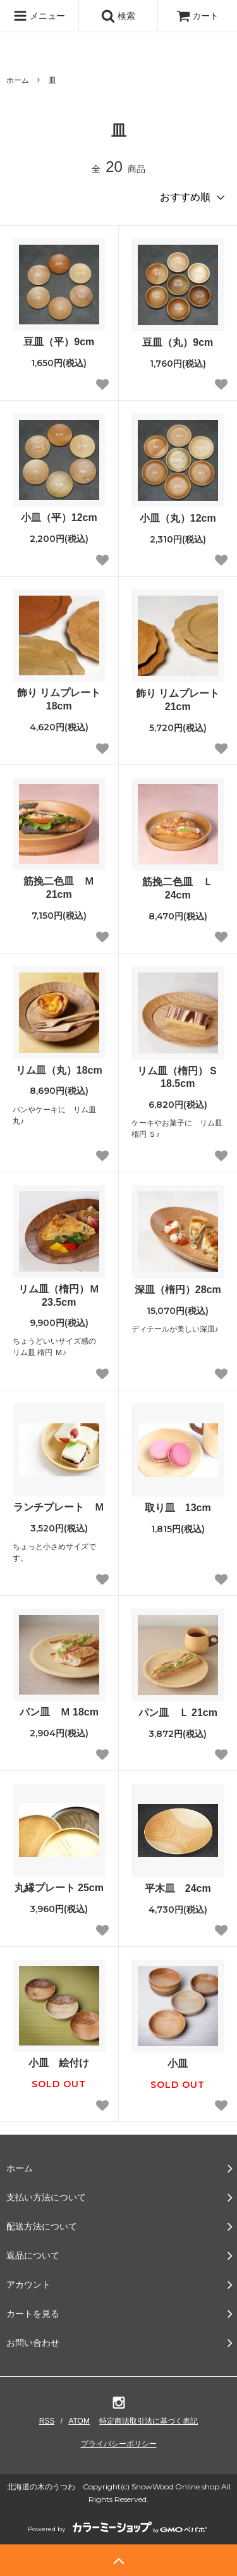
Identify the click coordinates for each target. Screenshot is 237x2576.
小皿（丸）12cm (178, 518)
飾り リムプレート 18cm (61, 699)
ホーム (17, 80)
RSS (47, 2421)
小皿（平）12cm (59, 517)
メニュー (39, 16)
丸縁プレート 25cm (59, 1887)
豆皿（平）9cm (58, 341)
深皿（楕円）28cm (178, 1289)
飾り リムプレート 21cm (180, 700)
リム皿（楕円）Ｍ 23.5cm (58, 1296)
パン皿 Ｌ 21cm (177, 1712)
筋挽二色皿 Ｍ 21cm (58, 888)
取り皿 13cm (183, 1507)
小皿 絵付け (58, 2063)
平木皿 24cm (178, 1888)
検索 (118, 16)
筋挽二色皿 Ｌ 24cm (177, 888)
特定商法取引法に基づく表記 (148, 2421)
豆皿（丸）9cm (177, 342)
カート (197, 16)
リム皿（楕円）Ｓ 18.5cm (177, 1077)
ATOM (79, 2421)
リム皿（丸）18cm (59, 1070)
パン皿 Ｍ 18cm (59, 1712)
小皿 (177, 2063)
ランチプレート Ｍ (58, 1507)
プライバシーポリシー (119, 2443)
